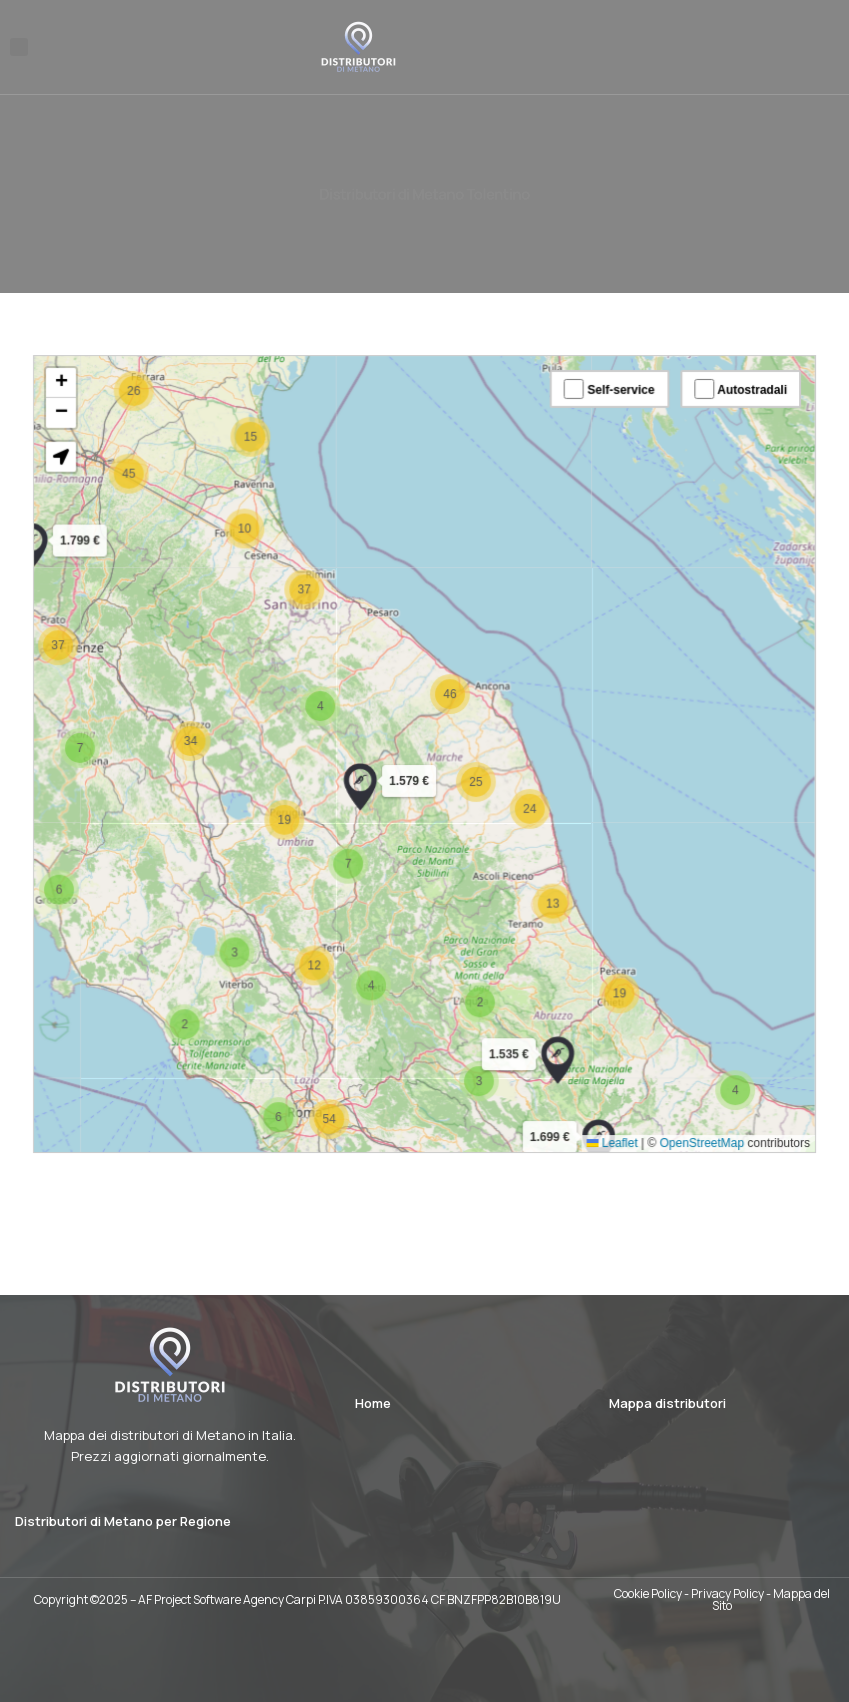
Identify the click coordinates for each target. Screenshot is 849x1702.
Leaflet (600, 1117)
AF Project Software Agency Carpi (227, 1599)
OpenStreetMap (683, 1117)
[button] (19, 47)
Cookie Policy (648, 1593)
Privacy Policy (727, 1593)
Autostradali (720, 413)
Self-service (597, 413)
